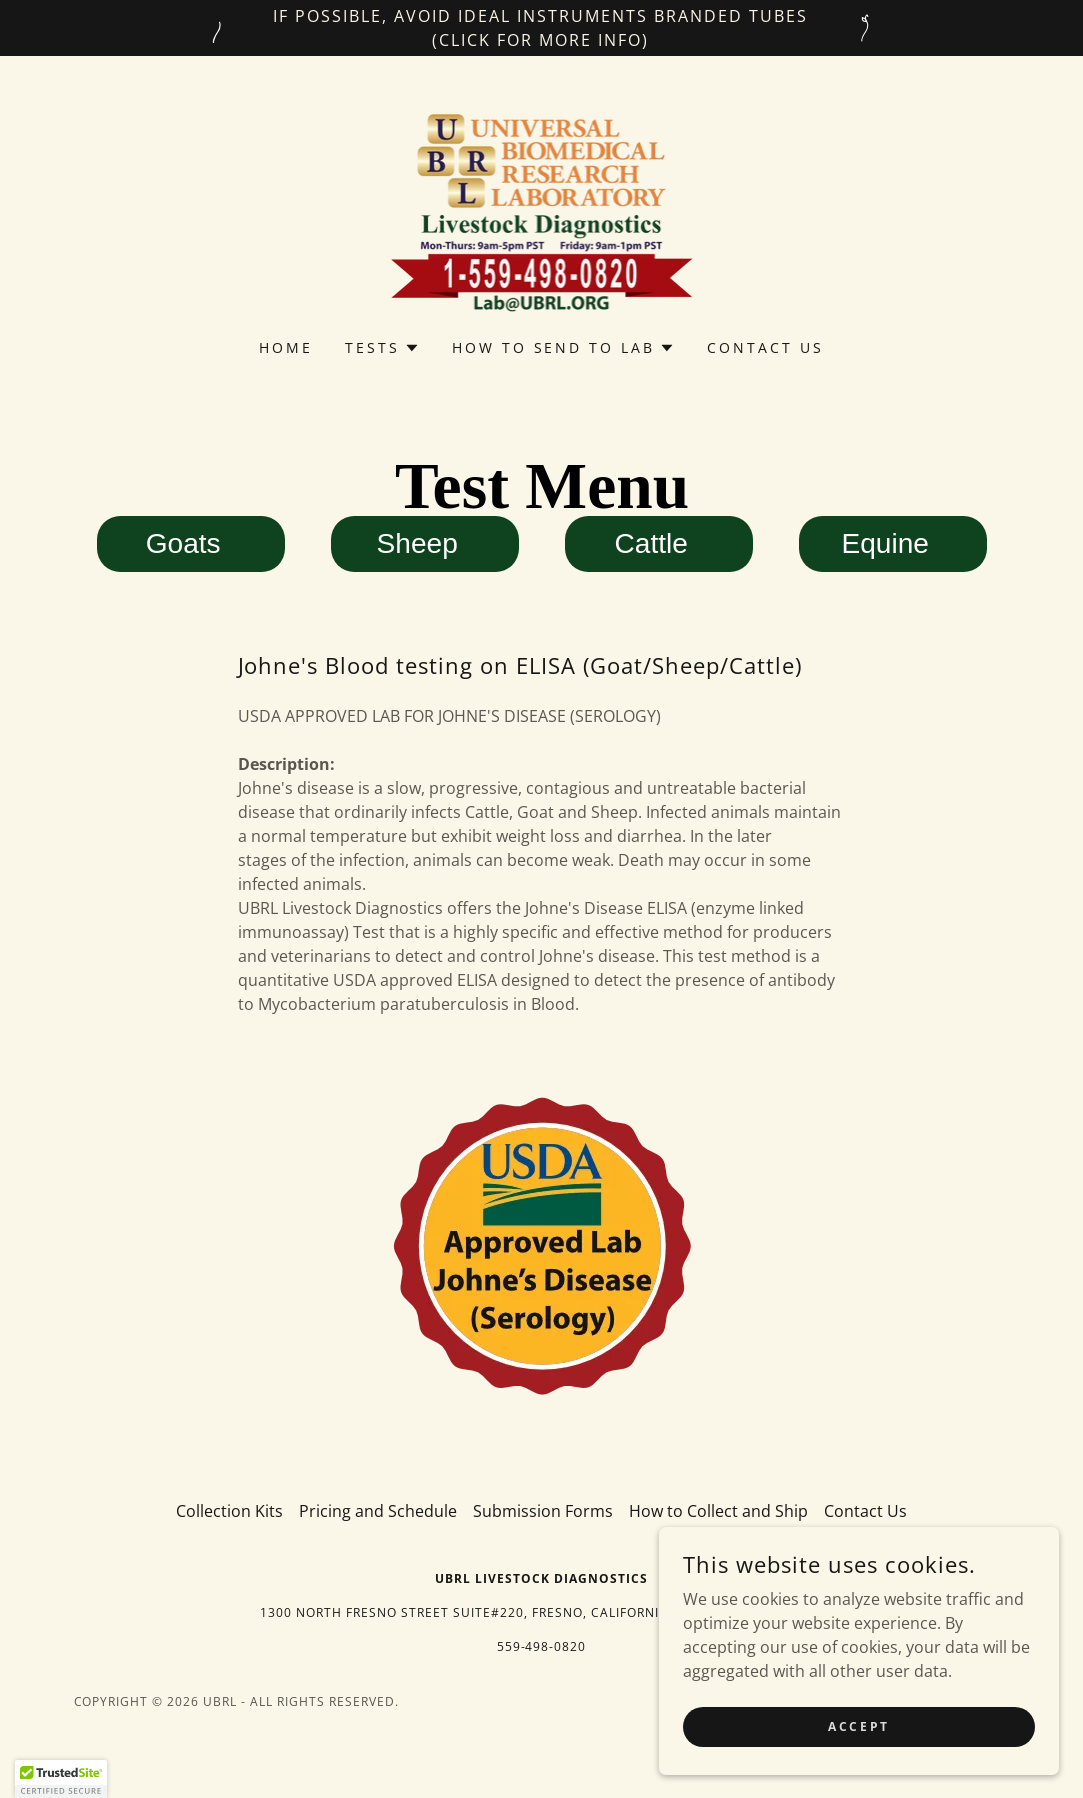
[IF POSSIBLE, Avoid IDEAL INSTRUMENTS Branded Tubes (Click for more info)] (541, 28)
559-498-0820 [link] (542, 1646)
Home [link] (286, 347)
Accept (858, 1767)
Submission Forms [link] (543, 1511)
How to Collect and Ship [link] (718, 1511)
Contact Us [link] (765, 347)
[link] (542, 210)
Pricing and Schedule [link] (378, 1511)
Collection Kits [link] (229, 1511)
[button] (382, 348)
